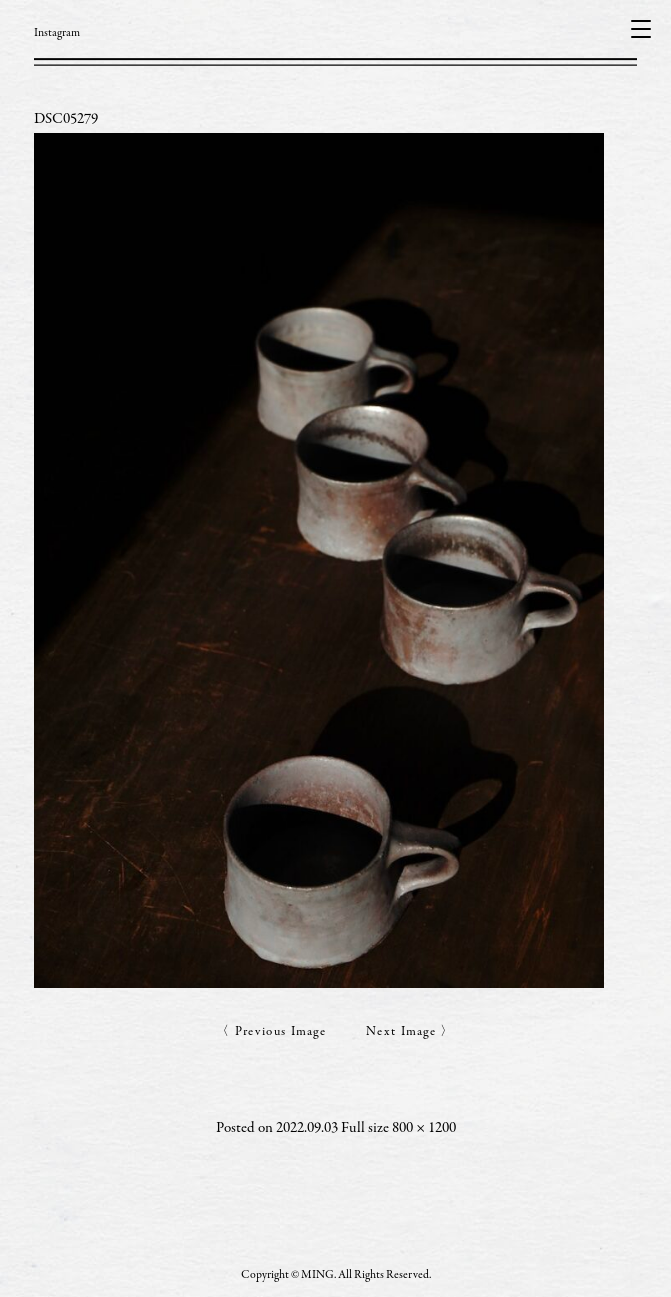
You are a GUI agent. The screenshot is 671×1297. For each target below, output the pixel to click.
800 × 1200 (424, 1128)
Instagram (57, 33)
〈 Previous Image (271, 1032)
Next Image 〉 (410, 1032)
